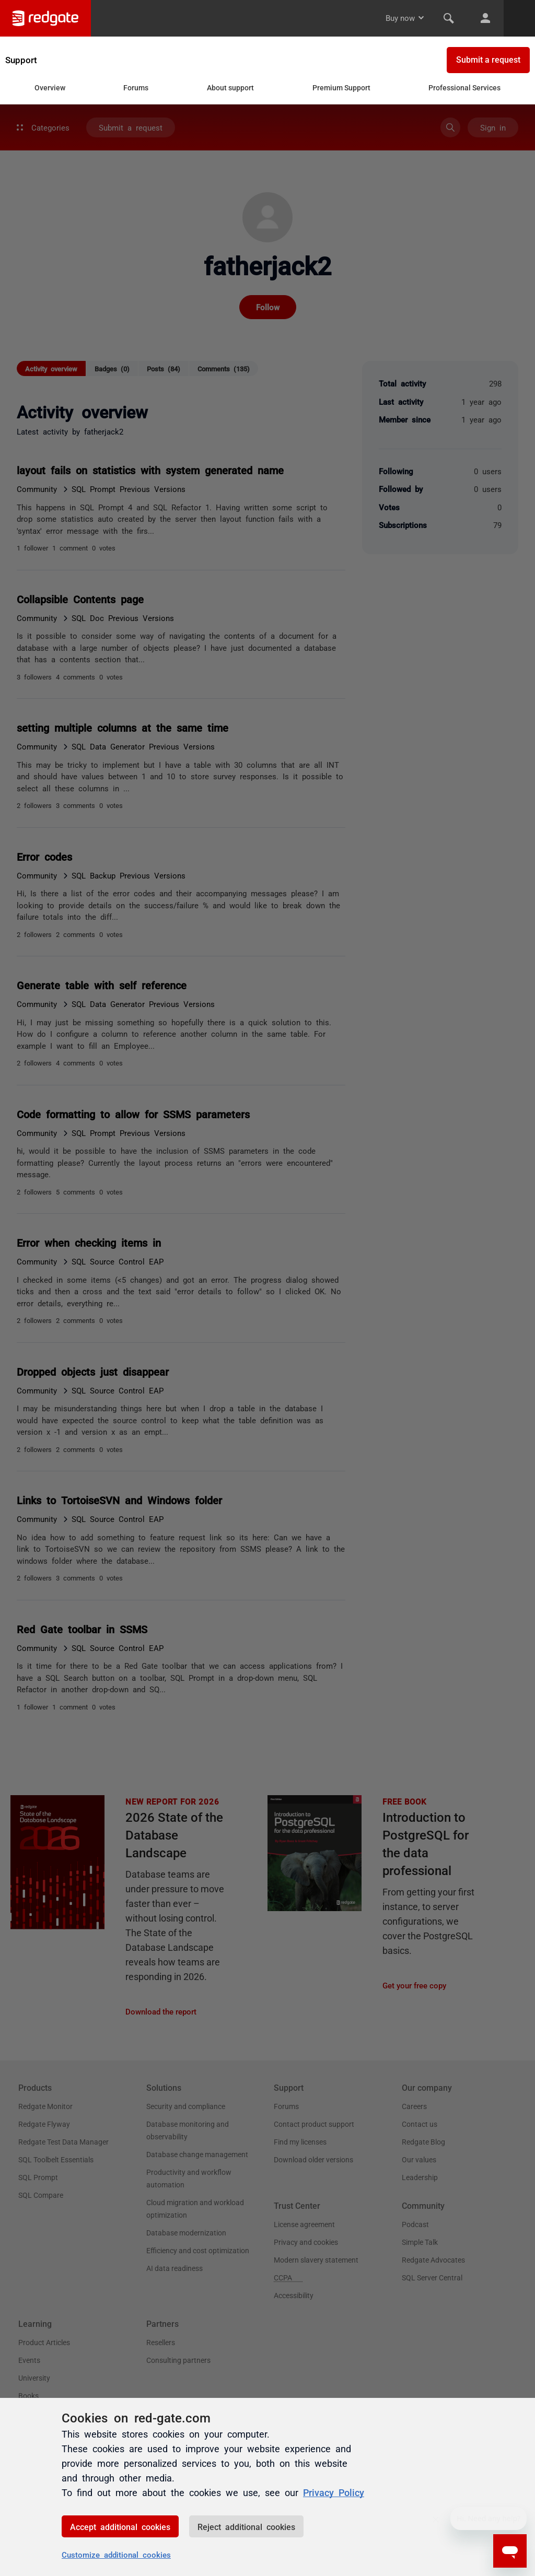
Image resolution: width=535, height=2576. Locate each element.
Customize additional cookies (116, 2554)
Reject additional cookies (246, 2526)
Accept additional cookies (120, 2526)
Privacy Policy (333, 2492)
